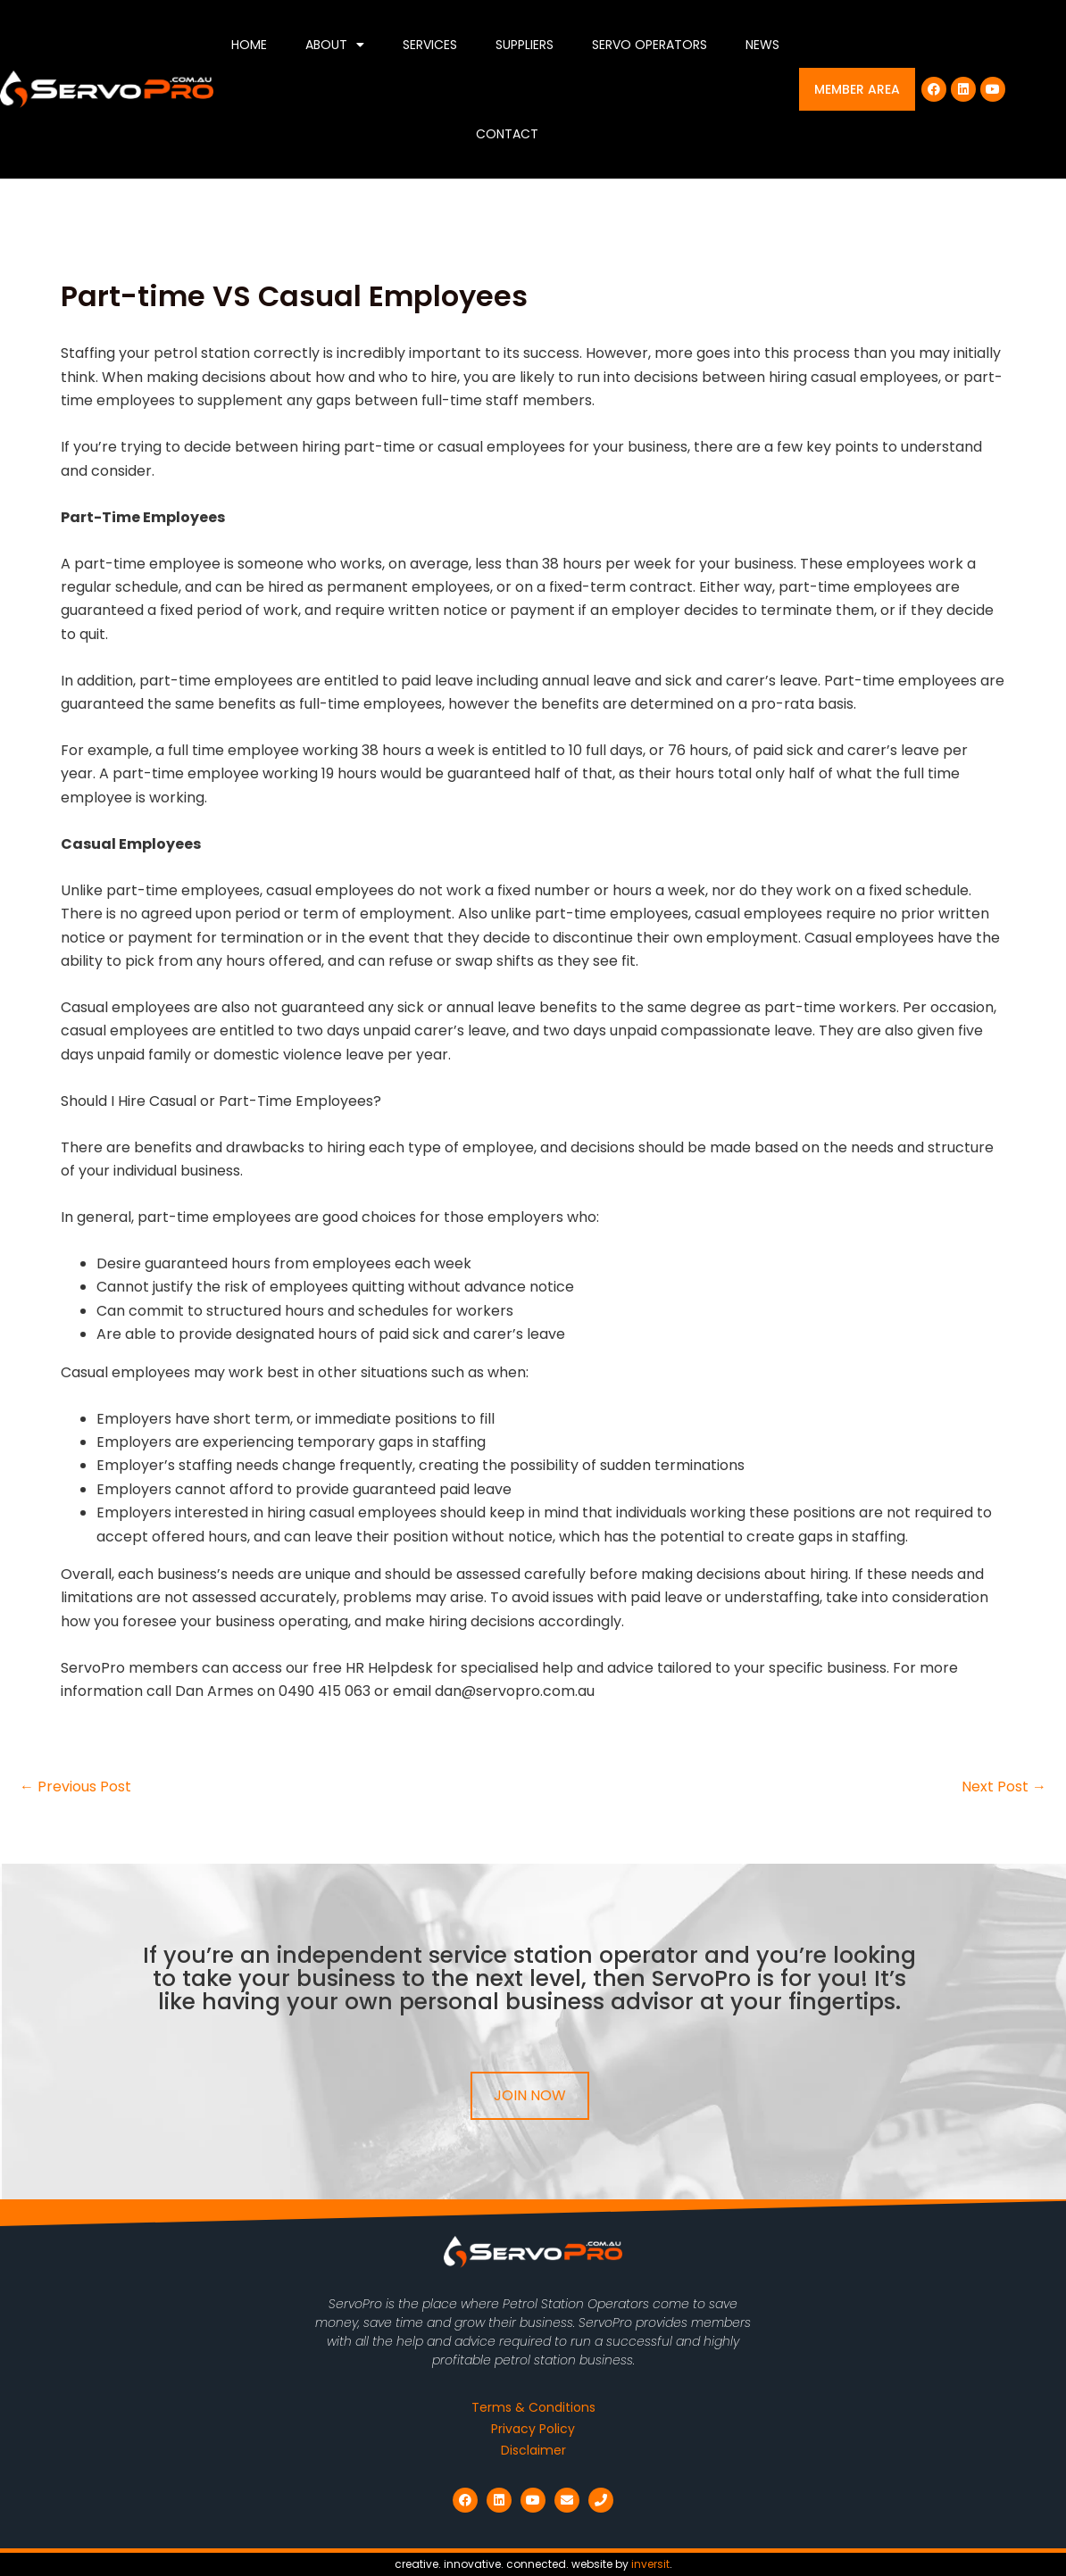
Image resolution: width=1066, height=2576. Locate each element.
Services (430, 45)
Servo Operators (649, 45)
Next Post (1004, 1787)
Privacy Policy (533, 2429)
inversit (650, 2564)
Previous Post (75, 1787)
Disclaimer (533, 2450)
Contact (507, 134)
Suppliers (525, 45)
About (334, 44)
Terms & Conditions (533, 2407)
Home (249, 45)
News (762, 45)
